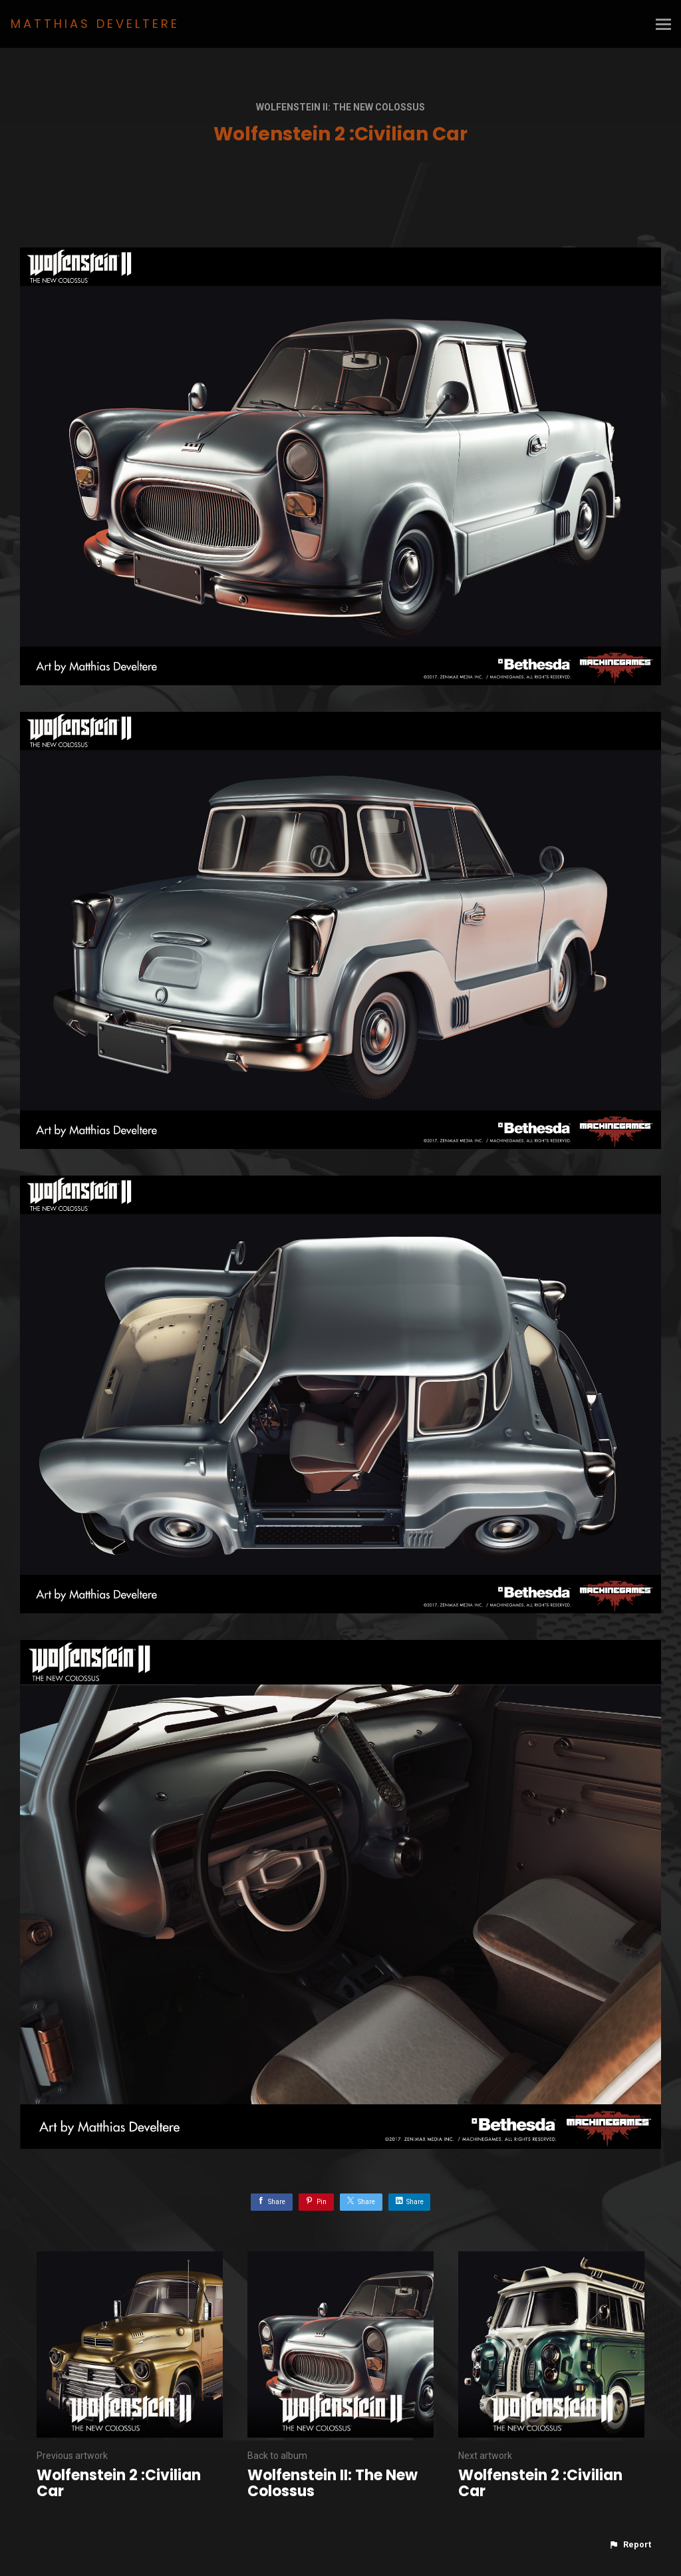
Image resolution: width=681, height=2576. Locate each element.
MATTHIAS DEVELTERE (95, 23)
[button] (629, 2544)
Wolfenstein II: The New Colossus (340, 107)
